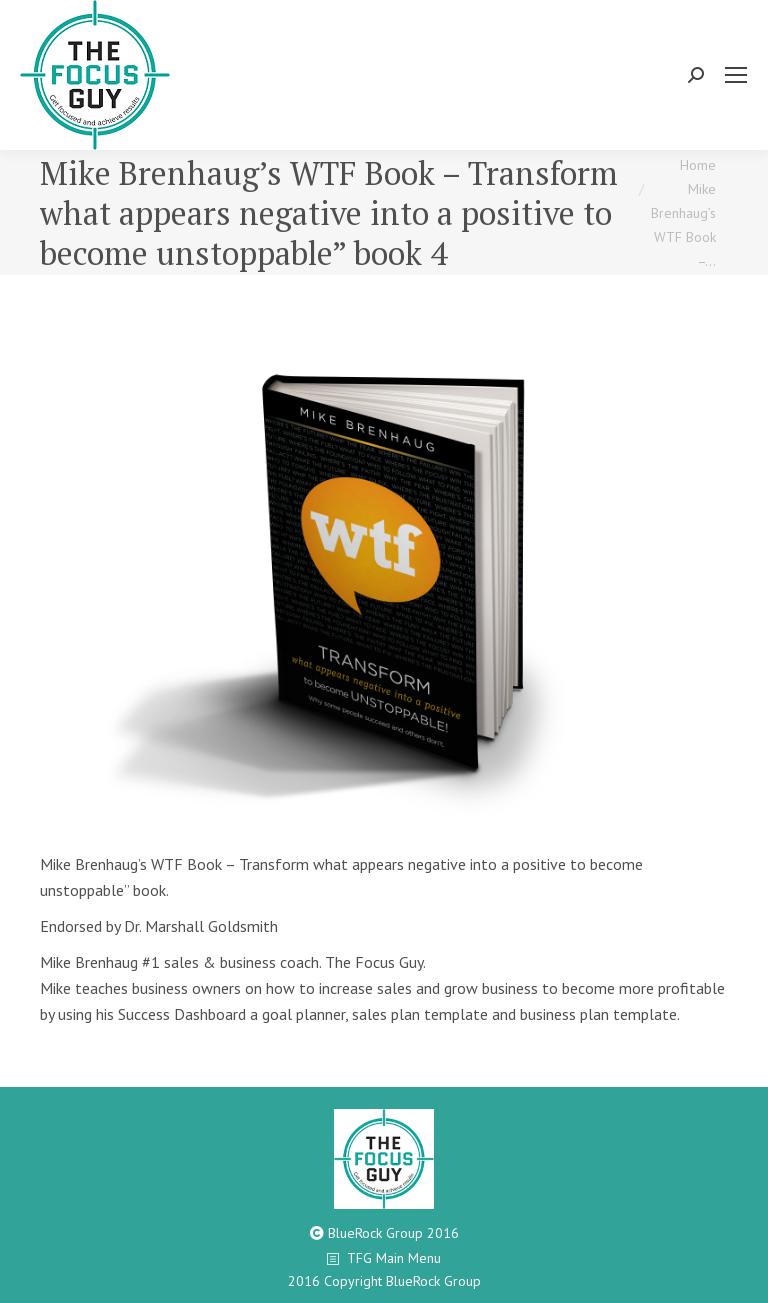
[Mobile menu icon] (736, 75)
